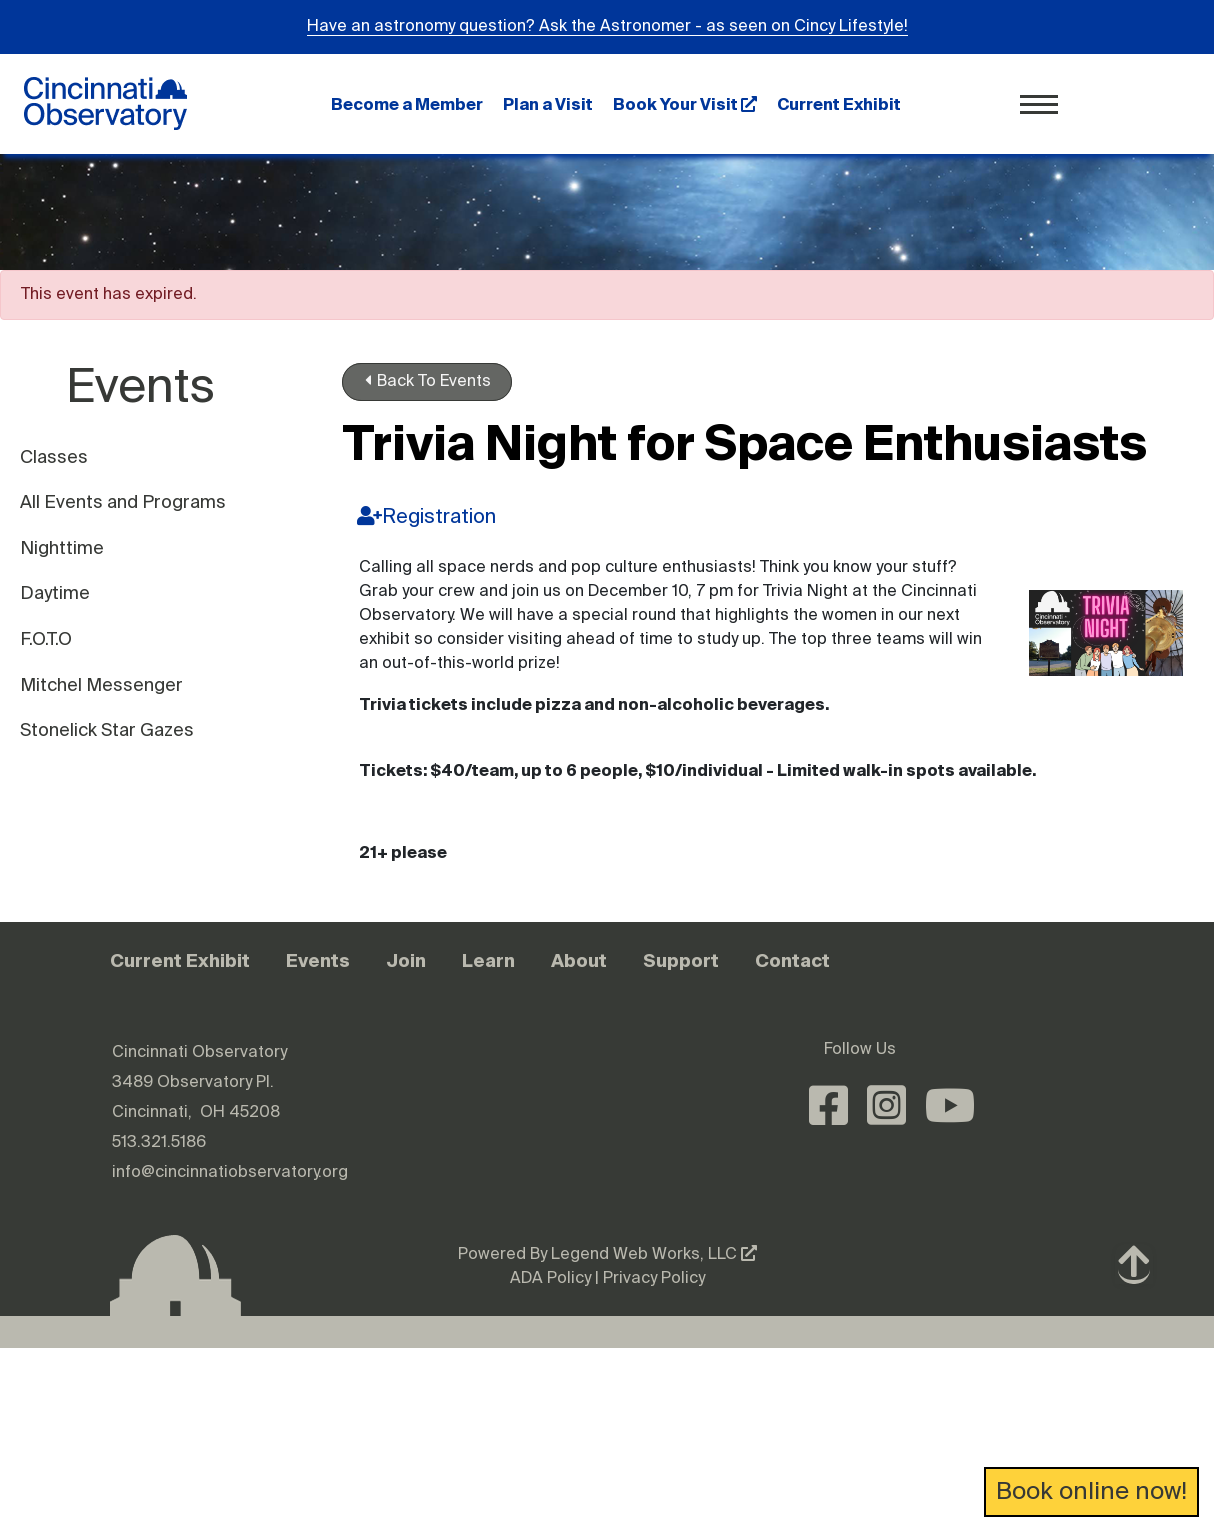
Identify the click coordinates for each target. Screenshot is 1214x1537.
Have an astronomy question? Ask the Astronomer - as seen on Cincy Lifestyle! (607, 27)
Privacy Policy (654, 1279)
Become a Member (407, 104)
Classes (54, 458)
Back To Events (428, 381)
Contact (792, 960)
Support (681, 960)
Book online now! (1091, 1492)
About (579, 960)
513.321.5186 (159, 1143)
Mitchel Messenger (101, 686)
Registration (426, 517)
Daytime (55, 594)
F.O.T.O (46, 640)
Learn (488, 960)
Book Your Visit (685, 104)
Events (318, 960)
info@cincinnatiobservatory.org (230, 1173)
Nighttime (62, 549)
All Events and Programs (123, 503)
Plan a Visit (548, 104)
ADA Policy (550, 1279)
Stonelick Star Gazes (107, 731)
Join (406, 960)
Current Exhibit (839, 104)
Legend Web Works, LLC (654, 1255)
